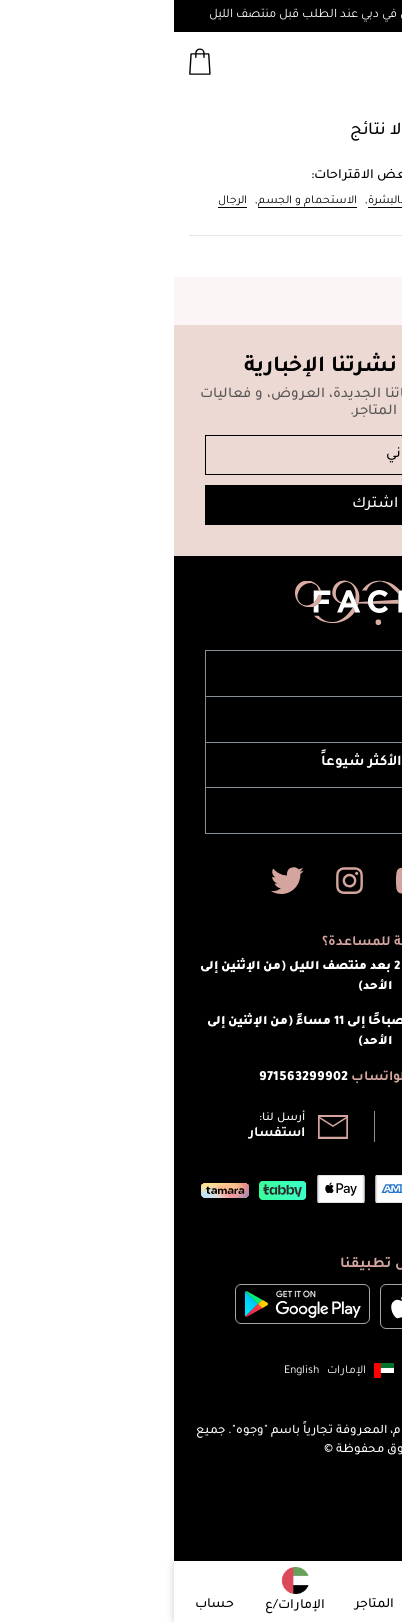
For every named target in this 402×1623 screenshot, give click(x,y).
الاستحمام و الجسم (133, 201)
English (127, 1371)
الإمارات (172, 1371)
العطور (294, 201)
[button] (191, 1371)
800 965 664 (275, 1134)
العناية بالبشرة (230, 201)
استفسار (103, 1134)
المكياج (340, 201)
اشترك (201, 505)
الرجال (58, 201)
